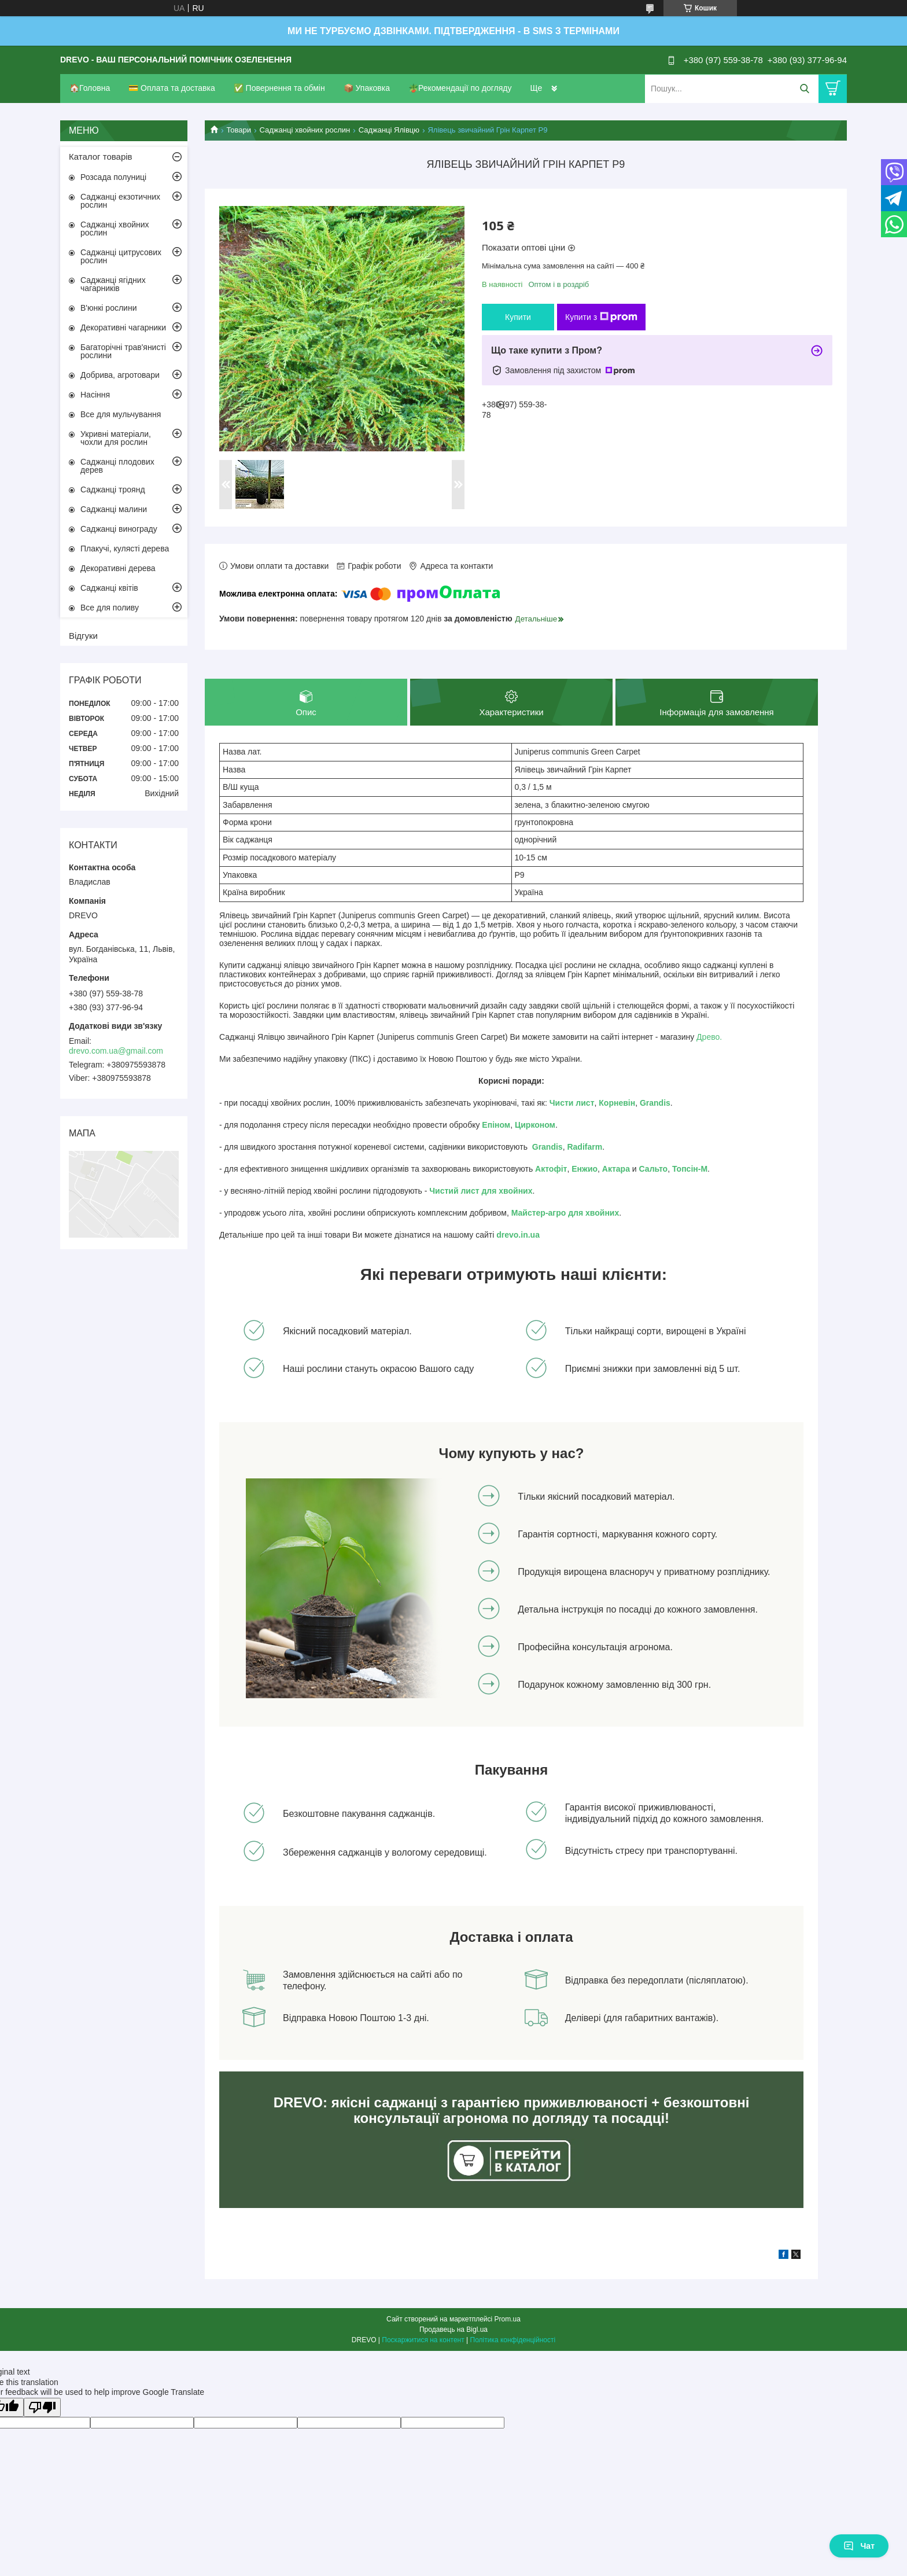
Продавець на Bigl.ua (453, 2329)
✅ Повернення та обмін (279, 88)
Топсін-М (689, 1168)
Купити (518, 317)
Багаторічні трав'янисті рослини (123, 351)
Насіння (95, 394)
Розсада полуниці (113, 177)
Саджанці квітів (109, 588)
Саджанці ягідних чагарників (113, 284)
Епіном (496, 1124)
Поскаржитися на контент (423, 2340)
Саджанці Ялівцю (389, 130)
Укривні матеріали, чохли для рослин (115, 438)
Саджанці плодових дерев (117, 465)
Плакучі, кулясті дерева (124, 548)
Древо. (709, 1037)
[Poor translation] (42, 2407)
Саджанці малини (113, 509)
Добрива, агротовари (120, 375)
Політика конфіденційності (513, 2340)
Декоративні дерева (118, 568)
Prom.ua (508, 2319)
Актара (616, 1168)
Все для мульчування (120, 414)
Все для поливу (109, 607)
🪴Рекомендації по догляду (460, 88)
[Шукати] (804, 89)
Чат (859, 2546)
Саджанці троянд (112, 489)
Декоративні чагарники (123, 327)
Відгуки (83, 636)
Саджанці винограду (118, 528)
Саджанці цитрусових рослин (120, 256)
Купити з (601, 317)
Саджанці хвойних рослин (305, 130)
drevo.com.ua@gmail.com (116, 1050)
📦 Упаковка (367, 88)
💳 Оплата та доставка (171, 88)
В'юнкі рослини (108, 307)
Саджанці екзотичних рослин (120, 200)
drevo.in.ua (518, 1234)
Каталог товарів (100, 156)
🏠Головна (89, 88)
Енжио (585, 1168)
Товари (238, 130)
